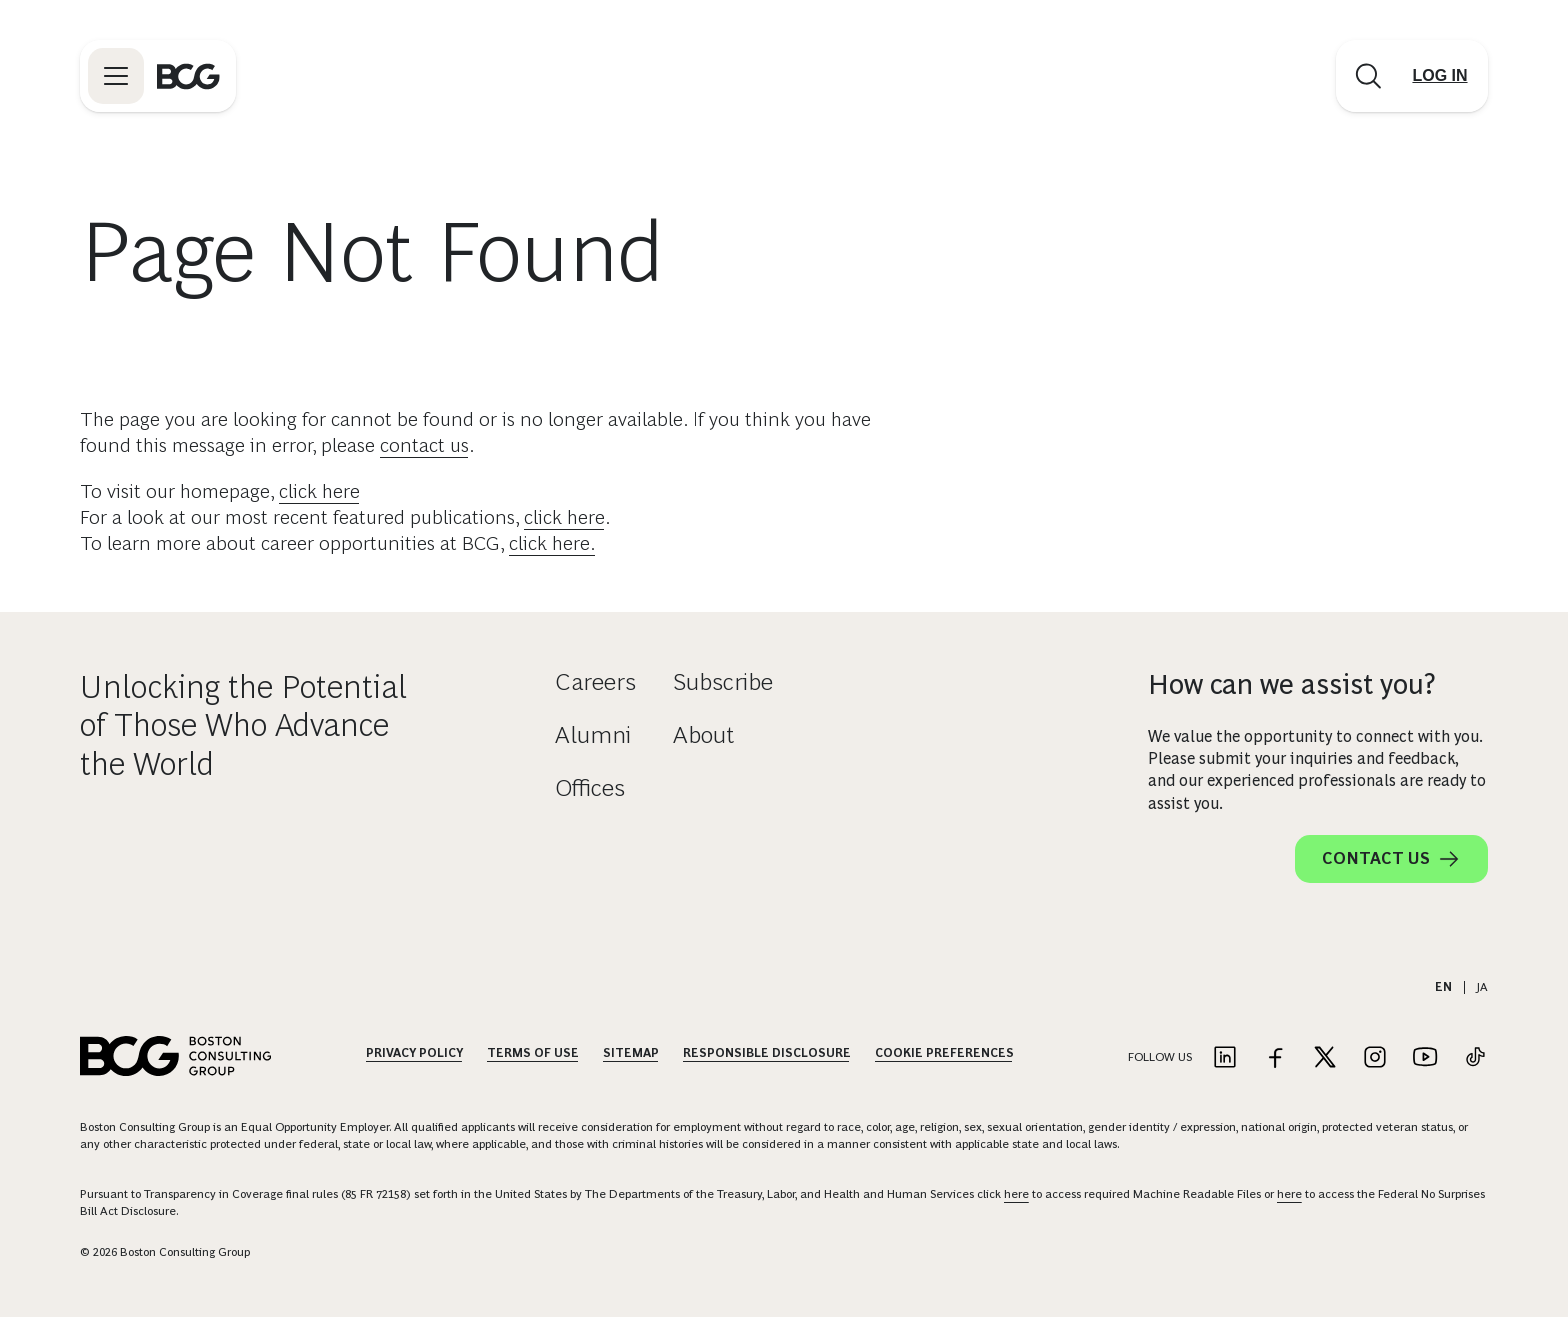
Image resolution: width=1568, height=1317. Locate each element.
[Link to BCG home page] (188, 76)
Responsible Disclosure (767, 1053)
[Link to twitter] (1325, 1058)
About (703, 734)
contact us (424, 445)
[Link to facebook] (1275, 1058)
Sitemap (631, 1053)
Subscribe (723, 681)
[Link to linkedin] (1225, 1058)
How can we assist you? (1292, 684)
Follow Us (1160, 1057)
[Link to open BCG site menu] (116, 76)
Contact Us (1391, 859)
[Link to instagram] (1375, 1058)
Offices (590, 787)
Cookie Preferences (944, 1053)
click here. (552, 543)
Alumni (593, 734)
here (1016, 1194)
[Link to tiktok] (1475, 1058)
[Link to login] (1440, 76)
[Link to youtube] (1425, 1058)
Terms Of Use (533, 1053)
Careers (595, 681)
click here (319, 491)
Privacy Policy (414, 1053)
